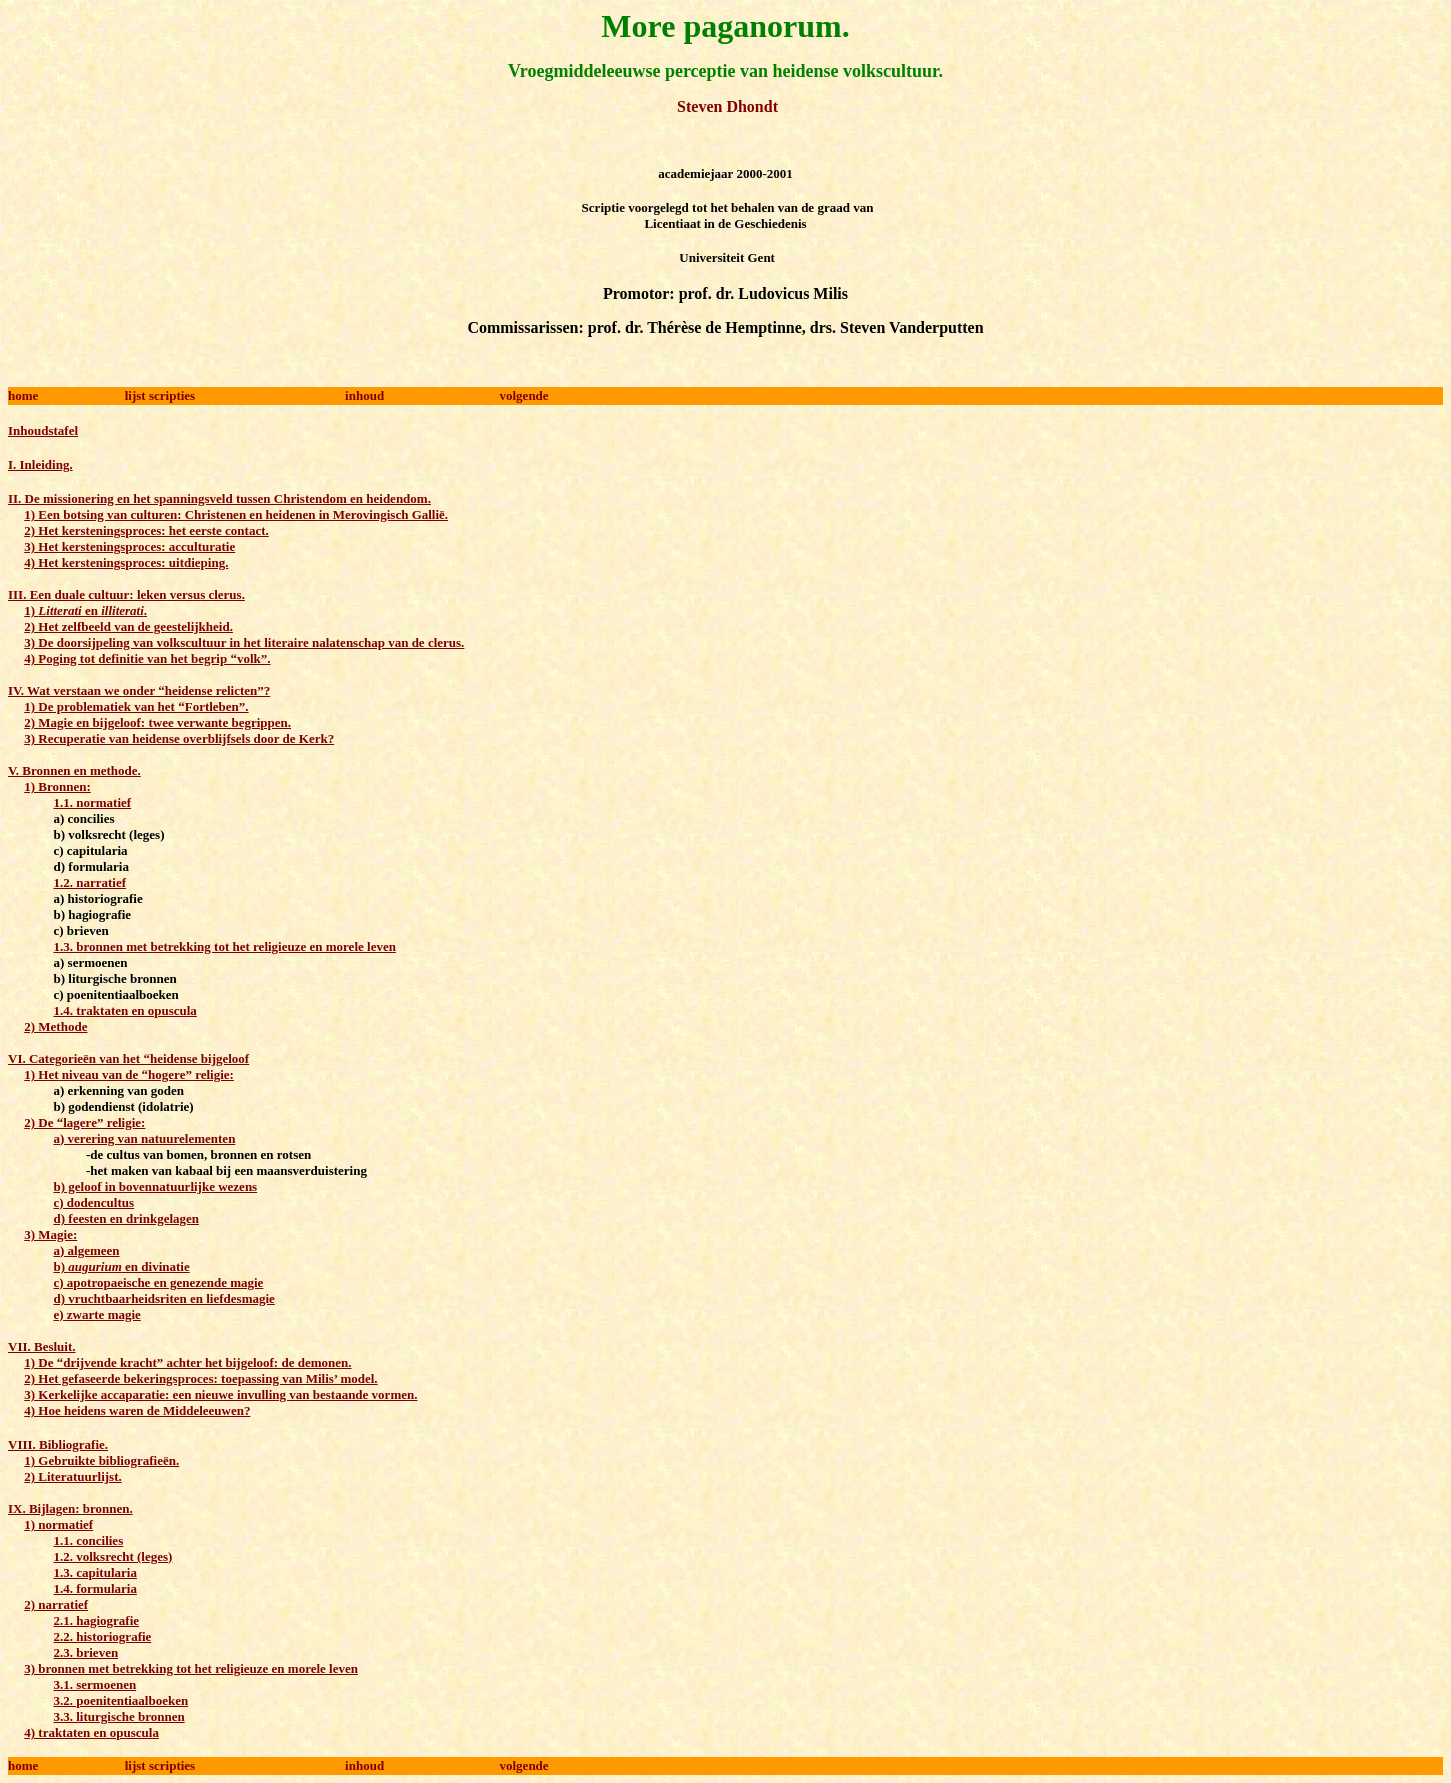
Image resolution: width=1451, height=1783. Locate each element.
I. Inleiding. (40, 464)
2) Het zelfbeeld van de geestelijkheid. (128, 626)
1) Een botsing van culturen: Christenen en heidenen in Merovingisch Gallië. (236, 514)
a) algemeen (87, 1250)
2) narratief (56, 1604)
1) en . (85, 610)
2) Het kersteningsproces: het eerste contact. (146, 530)
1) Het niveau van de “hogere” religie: (129, 1074)
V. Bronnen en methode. (74, 770)
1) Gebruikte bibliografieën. (101, 1460)
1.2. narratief (90, 882)
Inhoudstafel (43, 430)
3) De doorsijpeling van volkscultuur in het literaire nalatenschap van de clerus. (244, 642)
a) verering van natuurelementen (145, 1138)
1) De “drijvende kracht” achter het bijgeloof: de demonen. (187, 1362)
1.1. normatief (93, 802)
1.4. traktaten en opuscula (125, 1010)
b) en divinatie (122, 1266)
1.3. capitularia (95, 1572)
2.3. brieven (86, 1652)
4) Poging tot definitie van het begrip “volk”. (147, 658)
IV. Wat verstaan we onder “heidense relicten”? (139, 690)
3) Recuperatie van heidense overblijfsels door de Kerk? (179, 738)
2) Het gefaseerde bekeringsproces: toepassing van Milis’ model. (200, 1378)
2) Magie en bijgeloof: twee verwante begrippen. (157, 722)
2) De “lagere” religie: (84, 1122)
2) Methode (55, 1026)
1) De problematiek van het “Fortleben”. (136, 706)
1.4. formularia (95, 1588)
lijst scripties (160, 395)
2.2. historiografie (103, 1636)
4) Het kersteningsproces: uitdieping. (126, 562)
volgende (524, 395)
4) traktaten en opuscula (91, 1732)
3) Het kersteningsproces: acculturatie (129, 546)
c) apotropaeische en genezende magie (159, 1282)
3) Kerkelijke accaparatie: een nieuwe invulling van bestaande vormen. (220, 1394)
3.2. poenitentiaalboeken (121, 1700)
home (23, 395)
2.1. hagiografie (97, 1620)
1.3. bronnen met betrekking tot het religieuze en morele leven (225, 946)
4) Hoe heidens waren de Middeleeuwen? (137, 1410)
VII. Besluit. (42, 1346)
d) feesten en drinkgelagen (127, 1218)
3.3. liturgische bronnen (119, 1716)
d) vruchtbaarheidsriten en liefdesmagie (164, 1298)
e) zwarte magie (97, 1314)
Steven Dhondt (725, 106)
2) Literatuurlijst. (72, 1476)
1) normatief (58, 1524)
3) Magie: (50, 1234)
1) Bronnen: (57, 786)
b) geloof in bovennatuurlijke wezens (156, 1186)
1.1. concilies (89, 1540)
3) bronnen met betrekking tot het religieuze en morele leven (191, 1668)
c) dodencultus (94, 1202)
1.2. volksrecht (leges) (113, 1556)
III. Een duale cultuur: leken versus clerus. (126, 594)
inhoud (364, 395)
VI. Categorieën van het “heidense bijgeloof (128, 1058)
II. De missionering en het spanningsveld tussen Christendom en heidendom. (219, 498)
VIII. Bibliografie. (58, 1444)
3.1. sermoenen (95, 1684)
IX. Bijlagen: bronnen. (70, 1508)
